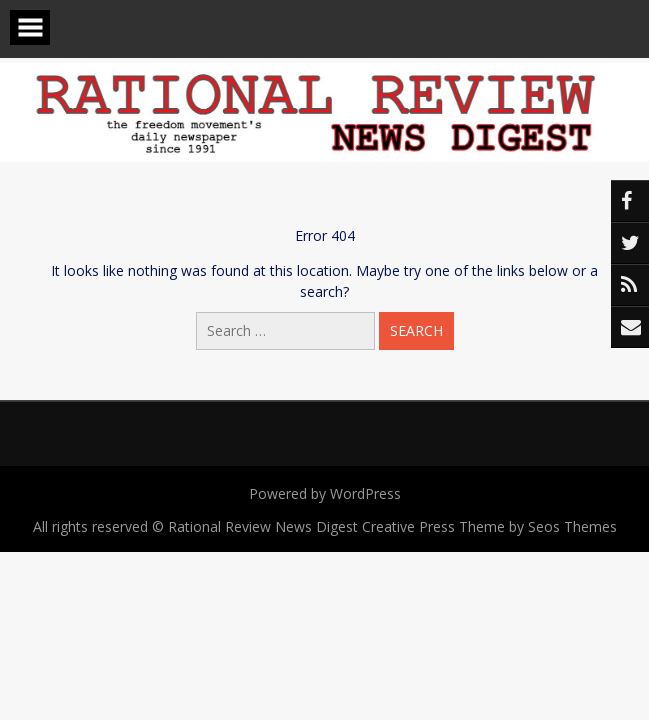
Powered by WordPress (325, 493)
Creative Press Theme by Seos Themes (489, 526)
